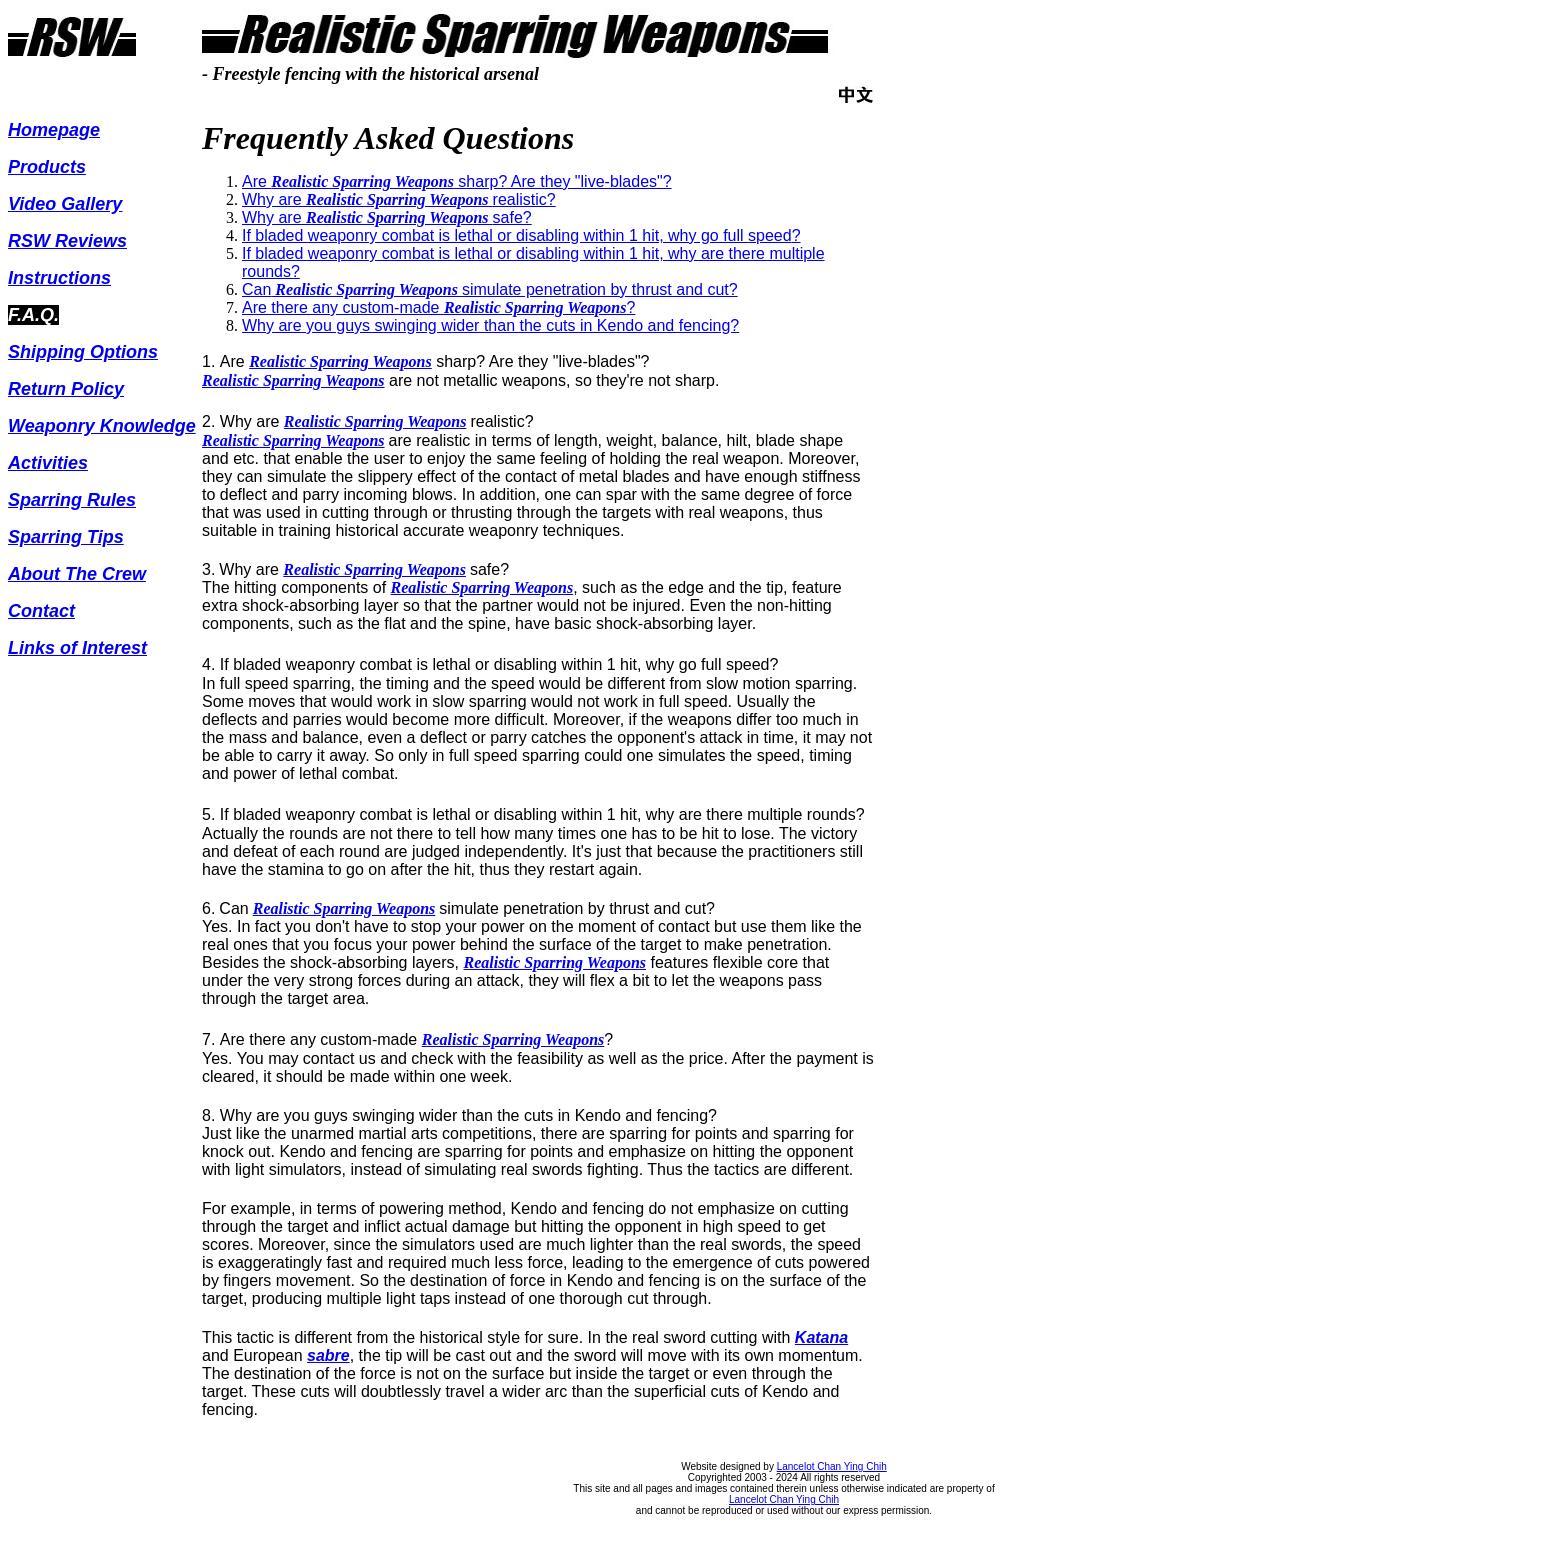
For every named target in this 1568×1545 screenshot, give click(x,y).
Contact (41, 611)
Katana (821, 1337)
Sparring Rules (72, 500)
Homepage (54, 130)
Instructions (59, 278)
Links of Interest (77, 648)
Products (47, 167)
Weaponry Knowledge (102, 426)
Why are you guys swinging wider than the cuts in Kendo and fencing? (490, 325)
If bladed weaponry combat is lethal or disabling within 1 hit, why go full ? (521, 235)
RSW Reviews (67, 241)
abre (333, 1355)
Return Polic (61, 389)
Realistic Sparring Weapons (340, 361)
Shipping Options (83, 352)
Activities (48, 463)
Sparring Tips (66, 537)
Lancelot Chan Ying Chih (832, 1466)
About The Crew (77, 574)
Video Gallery (65, 204)
